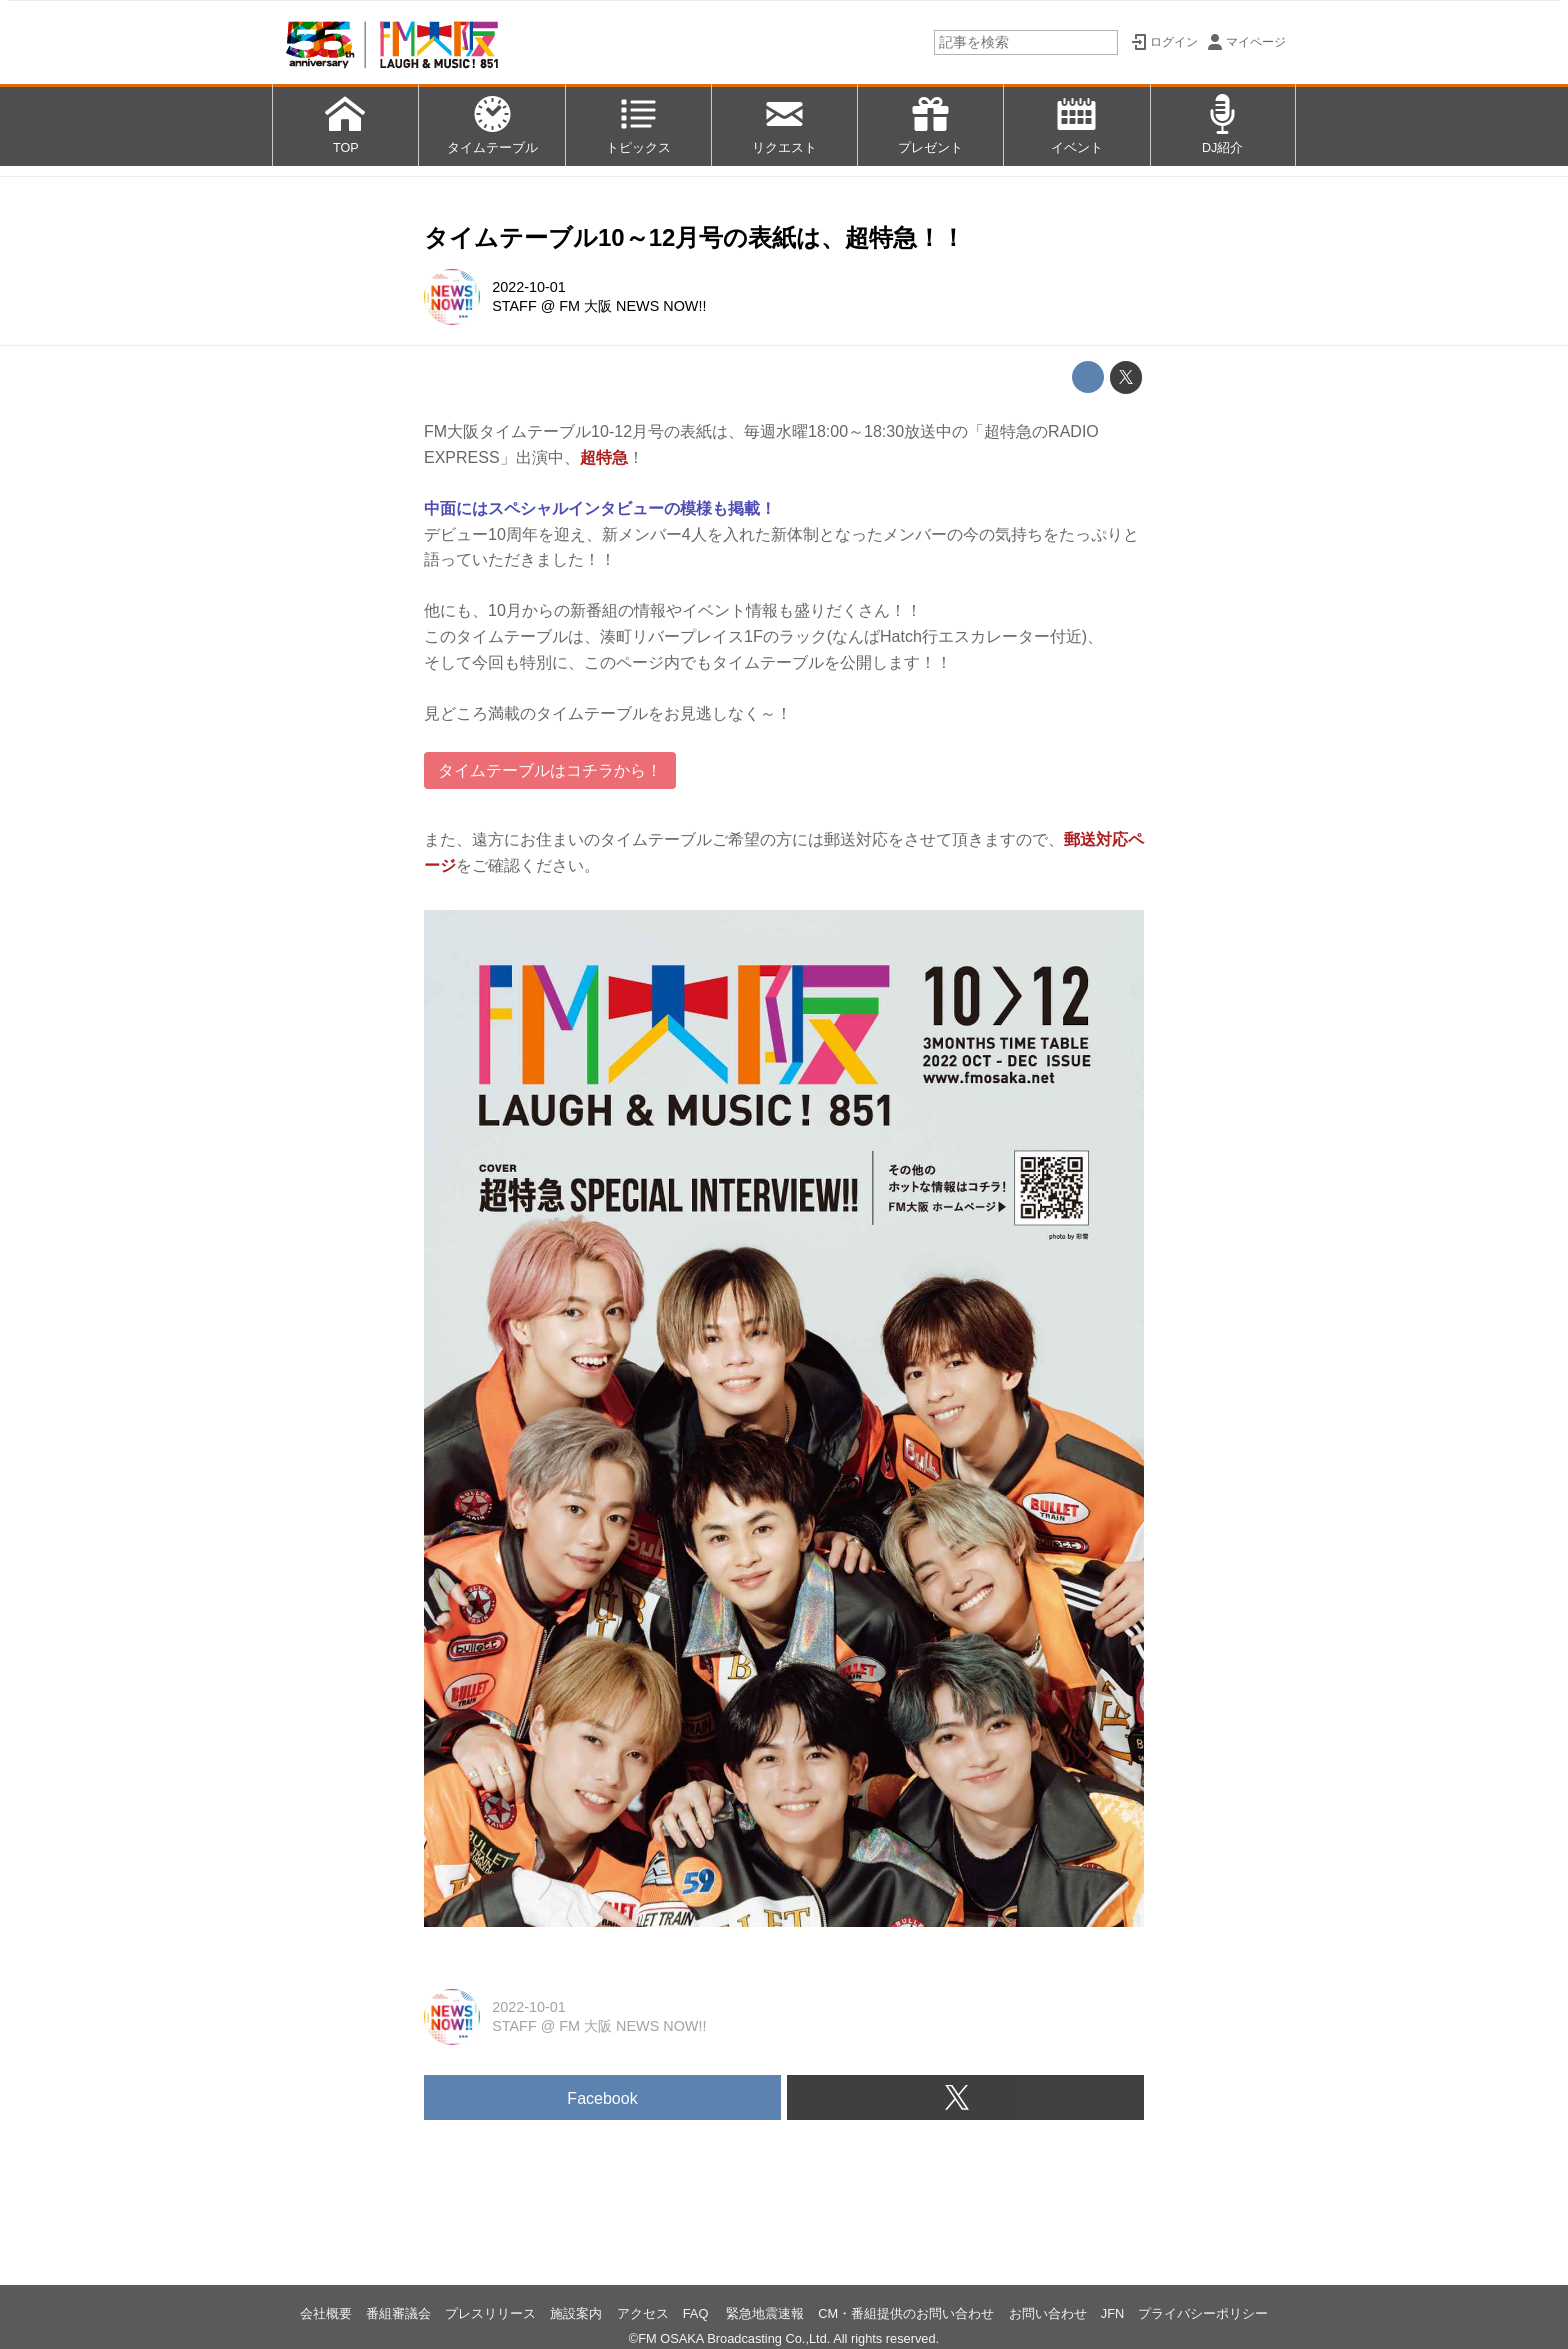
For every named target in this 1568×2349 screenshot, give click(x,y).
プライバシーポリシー (1203, 2313)
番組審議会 (398, 2313)
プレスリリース (490, 2313)
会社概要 (326, 2313)
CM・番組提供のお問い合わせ (906, 2313)
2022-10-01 (529, 287)
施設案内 (576, 2313)
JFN (1112, 2313)
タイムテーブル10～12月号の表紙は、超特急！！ (694, 237)
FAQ (697, 2313)
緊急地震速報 (765, 2313)
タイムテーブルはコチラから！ (550, 770)
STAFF (514, 306)
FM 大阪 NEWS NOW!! (632, 306)
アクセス (643, 2313)
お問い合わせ (1048, 2313)
